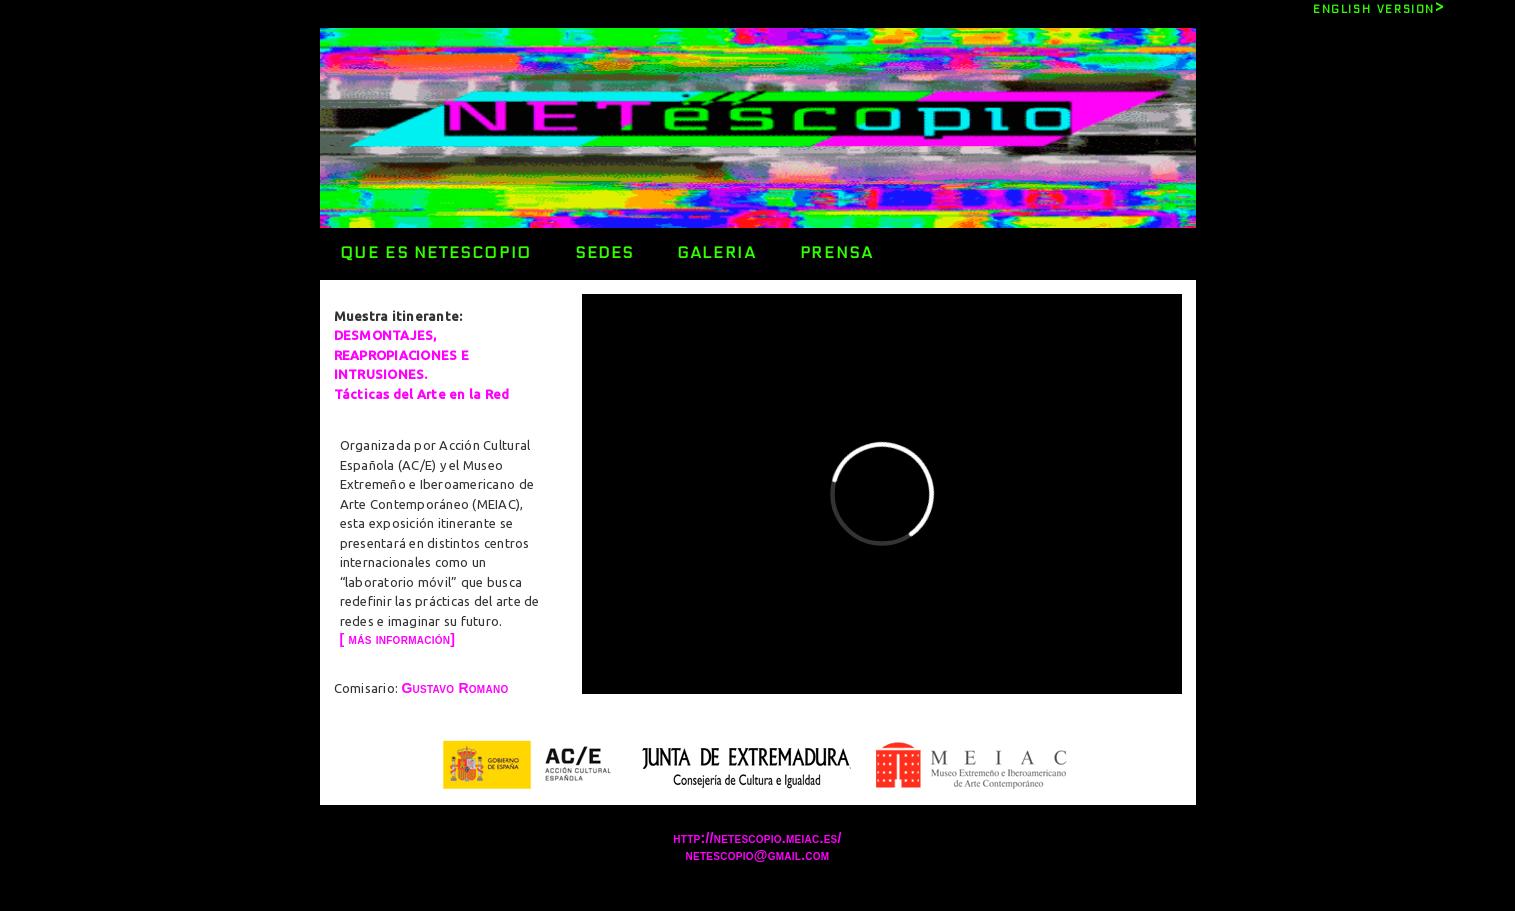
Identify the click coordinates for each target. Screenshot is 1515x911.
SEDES (604, 252)
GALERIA (716, 252)
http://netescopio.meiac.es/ (757, 838)
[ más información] (398, 639)
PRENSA (837, 252)
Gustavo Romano (454, 688)
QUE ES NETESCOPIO (436, 252)
